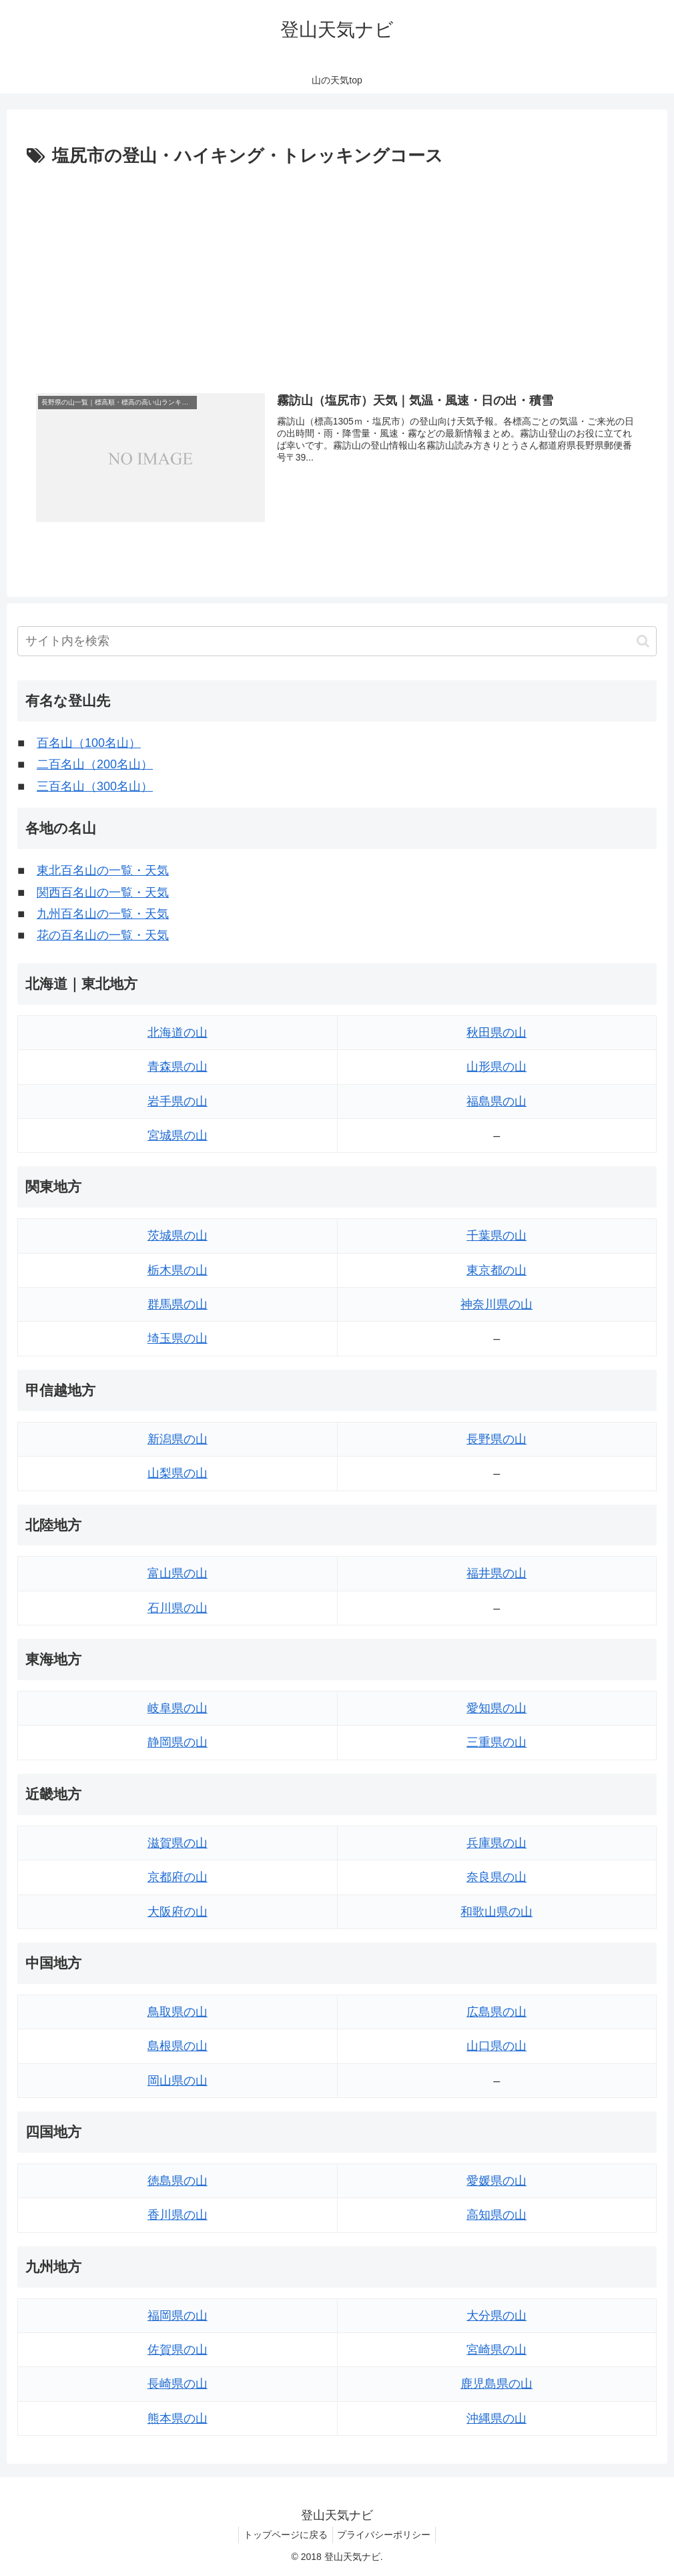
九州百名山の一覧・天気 (103, 914)
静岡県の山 (177, 1743)
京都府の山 (177, 1877)
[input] (337, 641)
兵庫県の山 (496, 1843)
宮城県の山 (177, 1135)
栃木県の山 (177, 1270)
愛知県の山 (496, 1708)
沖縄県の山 (496, 2418)
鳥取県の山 (177, 2012)
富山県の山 (177, 1574)
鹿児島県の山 (496, 2384)
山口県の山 (496, 2046)
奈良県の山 (496, 1877)
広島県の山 (496, 2012)
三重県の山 (496, 1743)
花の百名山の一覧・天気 (103, 936)
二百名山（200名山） (95, 765)
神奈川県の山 (496, 1304)
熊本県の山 (177, 2418)
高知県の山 (496, 2215)
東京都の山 (496, 1270)
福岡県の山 (177, 2315)
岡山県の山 (177, 2080)
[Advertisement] (337, 271)
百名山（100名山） (89, 743)
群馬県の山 (177, 1304)
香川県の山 (177, 2215)
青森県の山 (177, 1066)
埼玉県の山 (177, 1339)
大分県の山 (496, 2315)
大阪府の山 (177, 1911)
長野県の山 (496, 1439)
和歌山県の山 (496, 1911)
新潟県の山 (177, 1439)
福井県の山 (496, 1574)
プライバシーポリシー (386, 2534)
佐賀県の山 (177, 2349)
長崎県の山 (177, 2384)
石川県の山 (177, 1608)
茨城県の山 (177, 1236)
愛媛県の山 (496, 2180)
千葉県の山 (496, 1236)
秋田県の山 (496, 1032)
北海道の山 (177, 1032)
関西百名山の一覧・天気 (103, 892)
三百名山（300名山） (95, 786)
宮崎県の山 (496, 2349)
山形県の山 (496, 1066)
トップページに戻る (284, 2534)
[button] (643, 641)
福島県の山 (496, 1101)
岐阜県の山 (177, 1708)
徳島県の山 (177, 2180)
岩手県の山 (177, 1101)
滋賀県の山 (177, 1843)
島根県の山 (177, 2046)
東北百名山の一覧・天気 (103, 870)
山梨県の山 (177, 1473)
